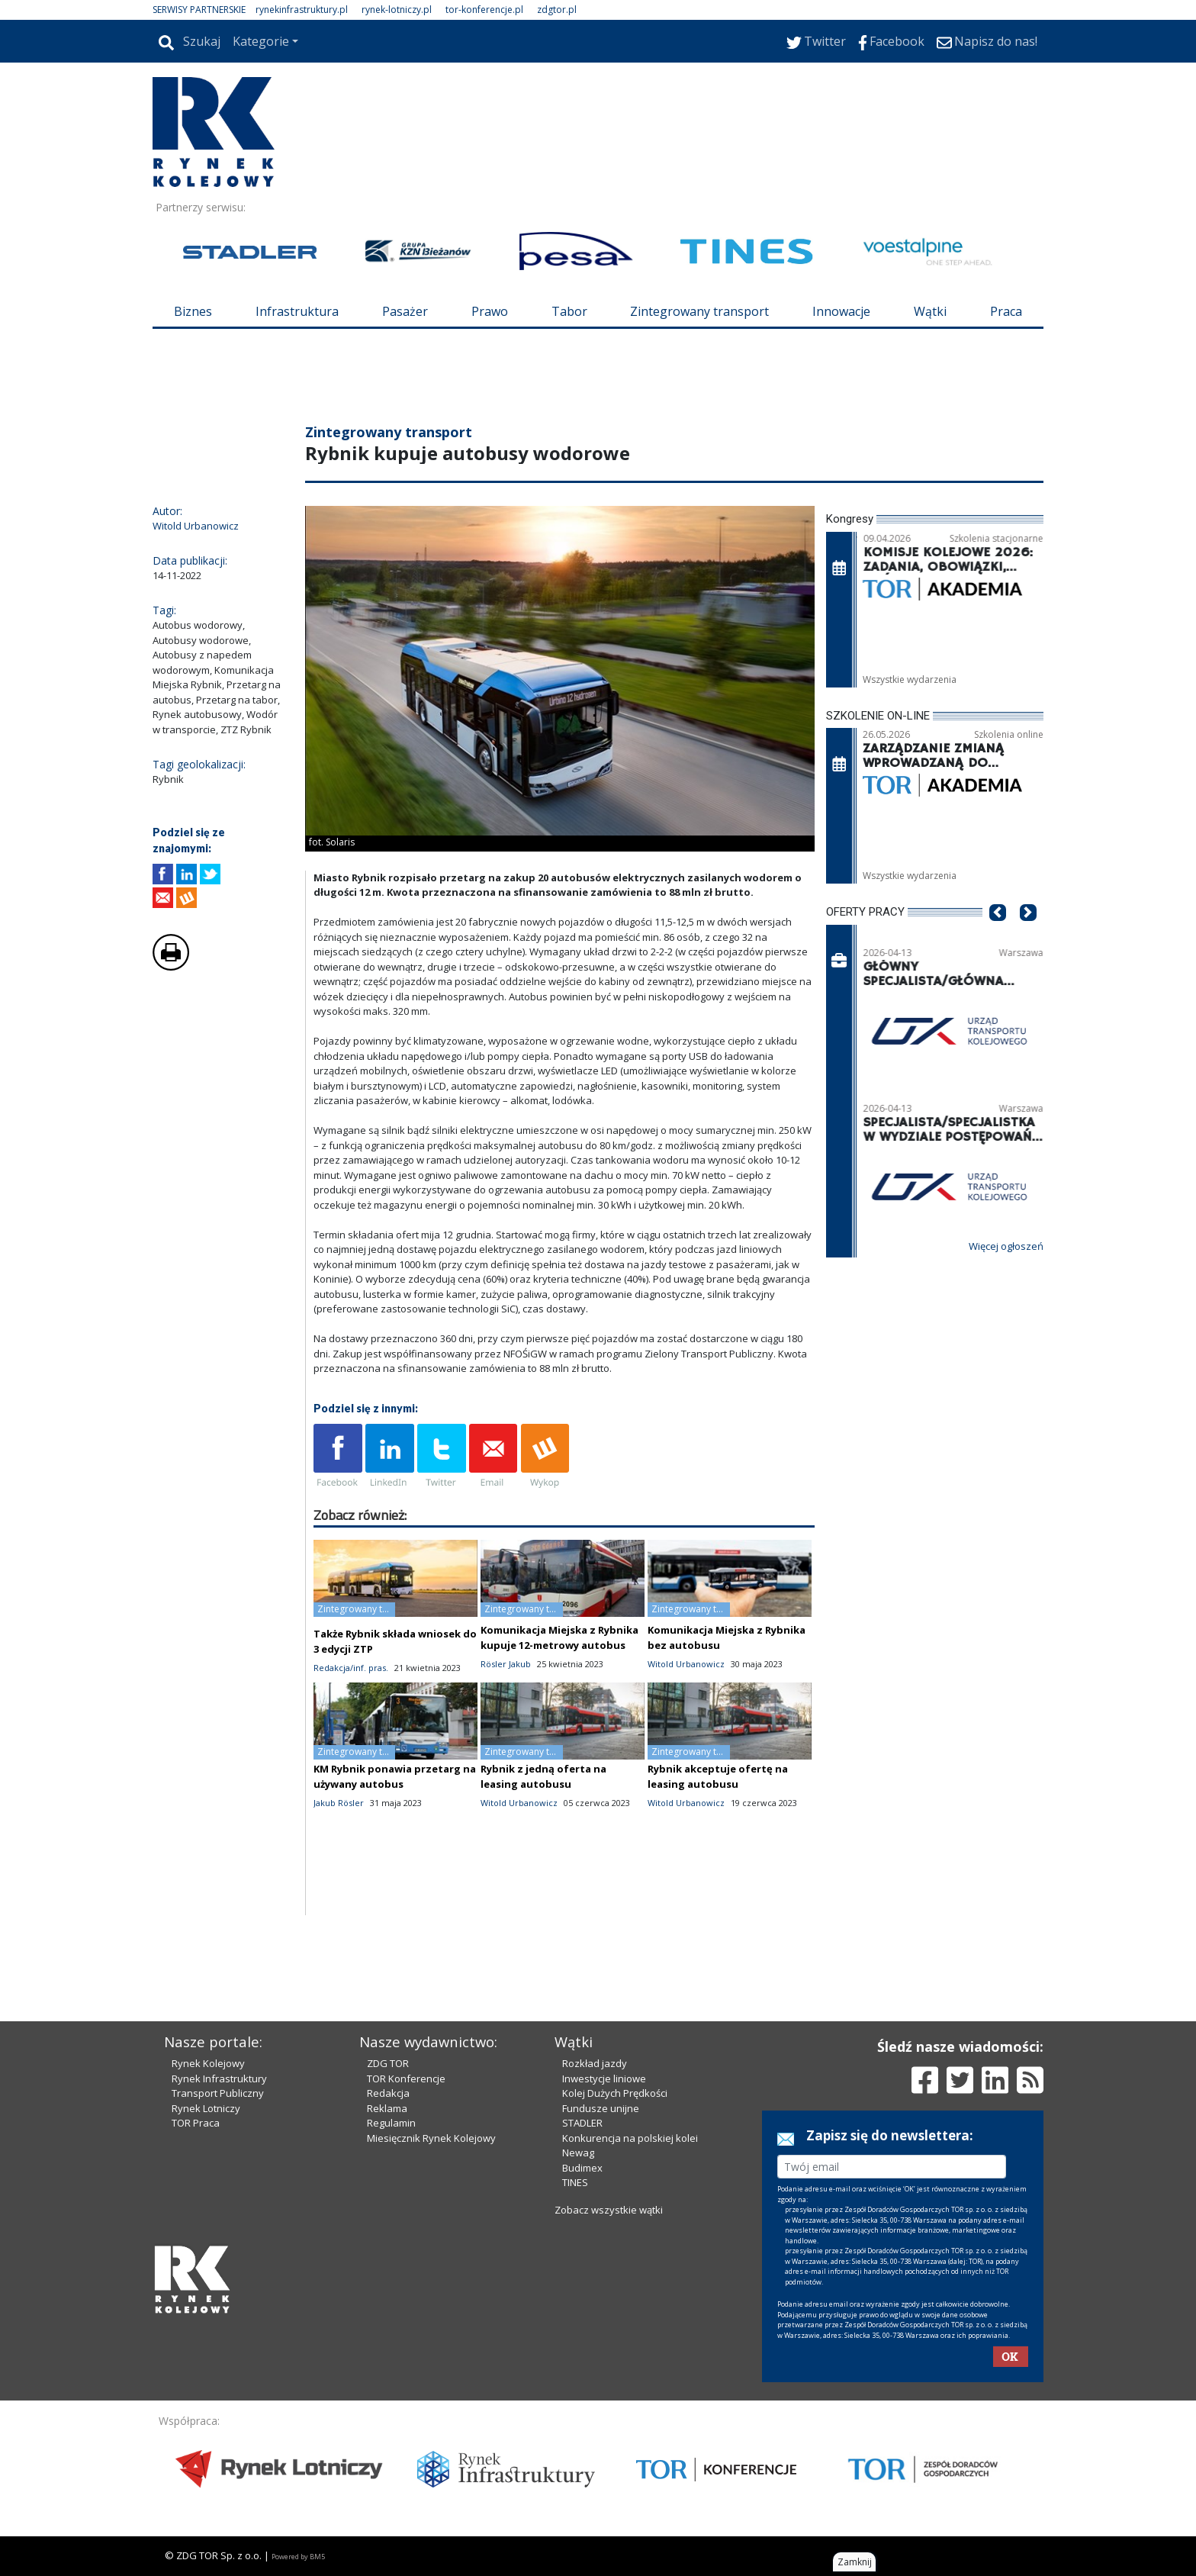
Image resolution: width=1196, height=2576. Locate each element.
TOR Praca (196, 2123)
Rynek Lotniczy (206, 2108)
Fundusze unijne (600, 2108)
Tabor (569, 311)
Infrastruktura (297, 311)
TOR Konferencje (406, 2078)
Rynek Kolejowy (208, 2063)
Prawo (489, 311)
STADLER (582, 2123)
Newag (578, 2152)
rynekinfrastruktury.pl (302, 9)
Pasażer (405, 311)
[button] (997, 935)
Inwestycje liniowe (604, 2078)
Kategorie (261, 41)
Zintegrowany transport (699, 311)
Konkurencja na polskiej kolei (630, 2138)
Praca (1006, 311)
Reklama (387, 2108)
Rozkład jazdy (594, 2063)
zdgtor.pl (557, 9)
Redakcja (388, 2093)
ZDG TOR (388, 2063)
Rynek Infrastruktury (219, 2078)
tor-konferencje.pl (484, 9)
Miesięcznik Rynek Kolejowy (431, 2138)
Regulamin (391, 2123)
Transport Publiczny (218, 2093)
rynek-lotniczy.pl (397, 9)
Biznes (193, 311)
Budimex (582, 2168)
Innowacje (841, 311)
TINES (575, 2182)
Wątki (930, 311)
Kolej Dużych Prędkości (614, 2093)
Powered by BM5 (298, 2557)
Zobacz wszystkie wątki (609, 2210)
